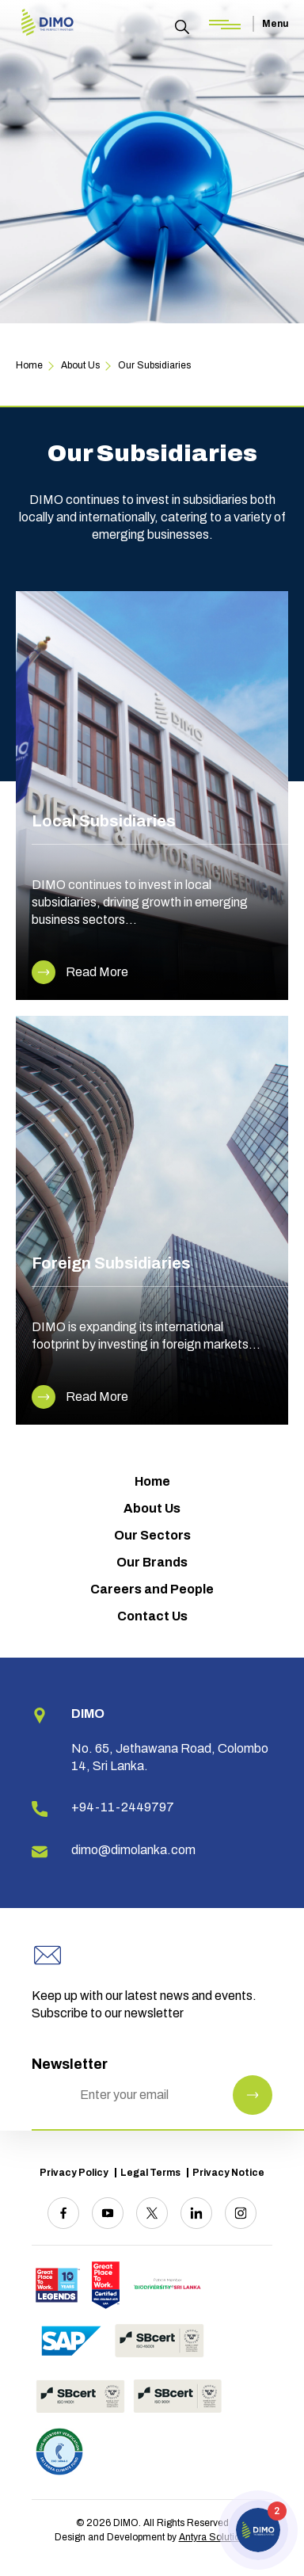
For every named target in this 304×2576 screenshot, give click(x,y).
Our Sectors (152, 1535)
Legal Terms (150, 2172)
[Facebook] (63, 2213)
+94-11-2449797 (122, 1807)
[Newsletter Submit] (252, 2095)
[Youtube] (108, 2213)
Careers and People (152, 1589)
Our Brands (152, 1562)
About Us (152, 1508)
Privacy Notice (228, 2172)
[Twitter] (152, 2213)
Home (152, 1481)
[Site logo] (47, 23)
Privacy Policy (74, 2172)
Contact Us (152, 1616)
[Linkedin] (196, 2213)
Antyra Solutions (214, 2537)
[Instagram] (240, 2213)
